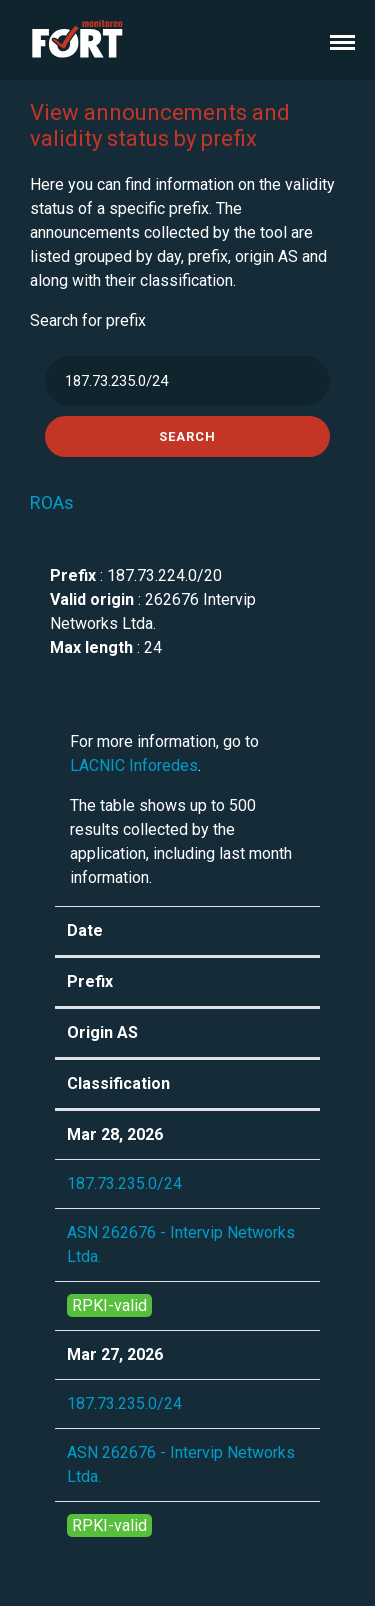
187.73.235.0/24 (124, 1183)
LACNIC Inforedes (134, 765)
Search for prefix (88, 320)
